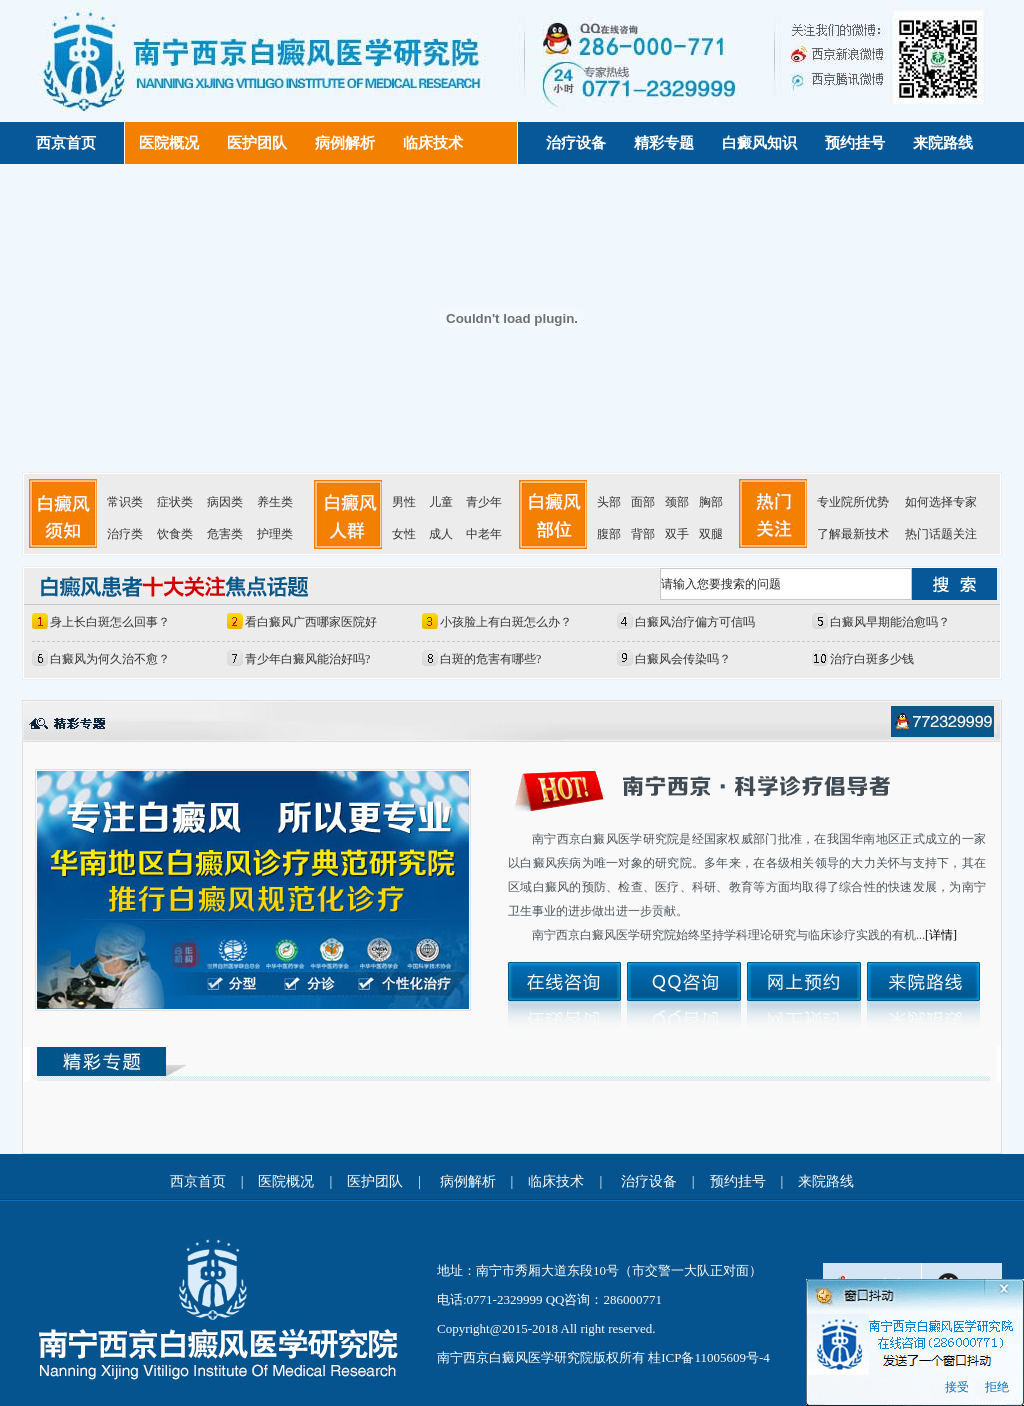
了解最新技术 (853, 534)
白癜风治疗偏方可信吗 (695, 622)
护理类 (275, 534)
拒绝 (997, 1387)
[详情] (941, 935)
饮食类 (175, 534)
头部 (609, 502)
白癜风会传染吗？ (683, 659)
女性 (404, 534)
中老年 (484, 534)
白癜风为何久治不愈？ (110, 659)
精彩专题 (664, 143)
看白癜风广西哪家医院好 (311, 622)
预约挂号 (855, 143)
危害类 (225, 534)
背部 (643, 534)
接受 (957, 1387)
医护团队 (257, 143)
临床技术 (433, 143)
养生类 (275, 502)
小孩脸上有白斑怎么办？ (506, 622)
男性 (404, 502)
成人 (441, 534)
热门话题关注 (941, 534)
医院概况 (169, 143)
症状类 (175, 502)
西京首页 (66, 143)
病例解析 (345, 143)
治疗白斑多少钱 (872, 659)
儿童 (441, 502)
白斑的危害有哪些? (490, 659)
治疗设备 (576, 143)
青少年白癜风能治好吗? (307, 659)
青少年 (484, 502)
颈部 (677, 502)
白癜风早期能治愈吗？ (890, 622)
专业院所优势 (853, 502)
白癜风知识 (759, 143)
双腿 (711, 534)
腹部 (609, 534)
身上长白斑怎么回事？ (110, 622)
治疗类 (125, 534)
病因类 (225, 502)
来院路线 (943, 143)
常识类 (125, 502)
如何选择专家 (941, 502)
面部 (643, 502)
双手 (677, 534)
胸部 (711, 502)
